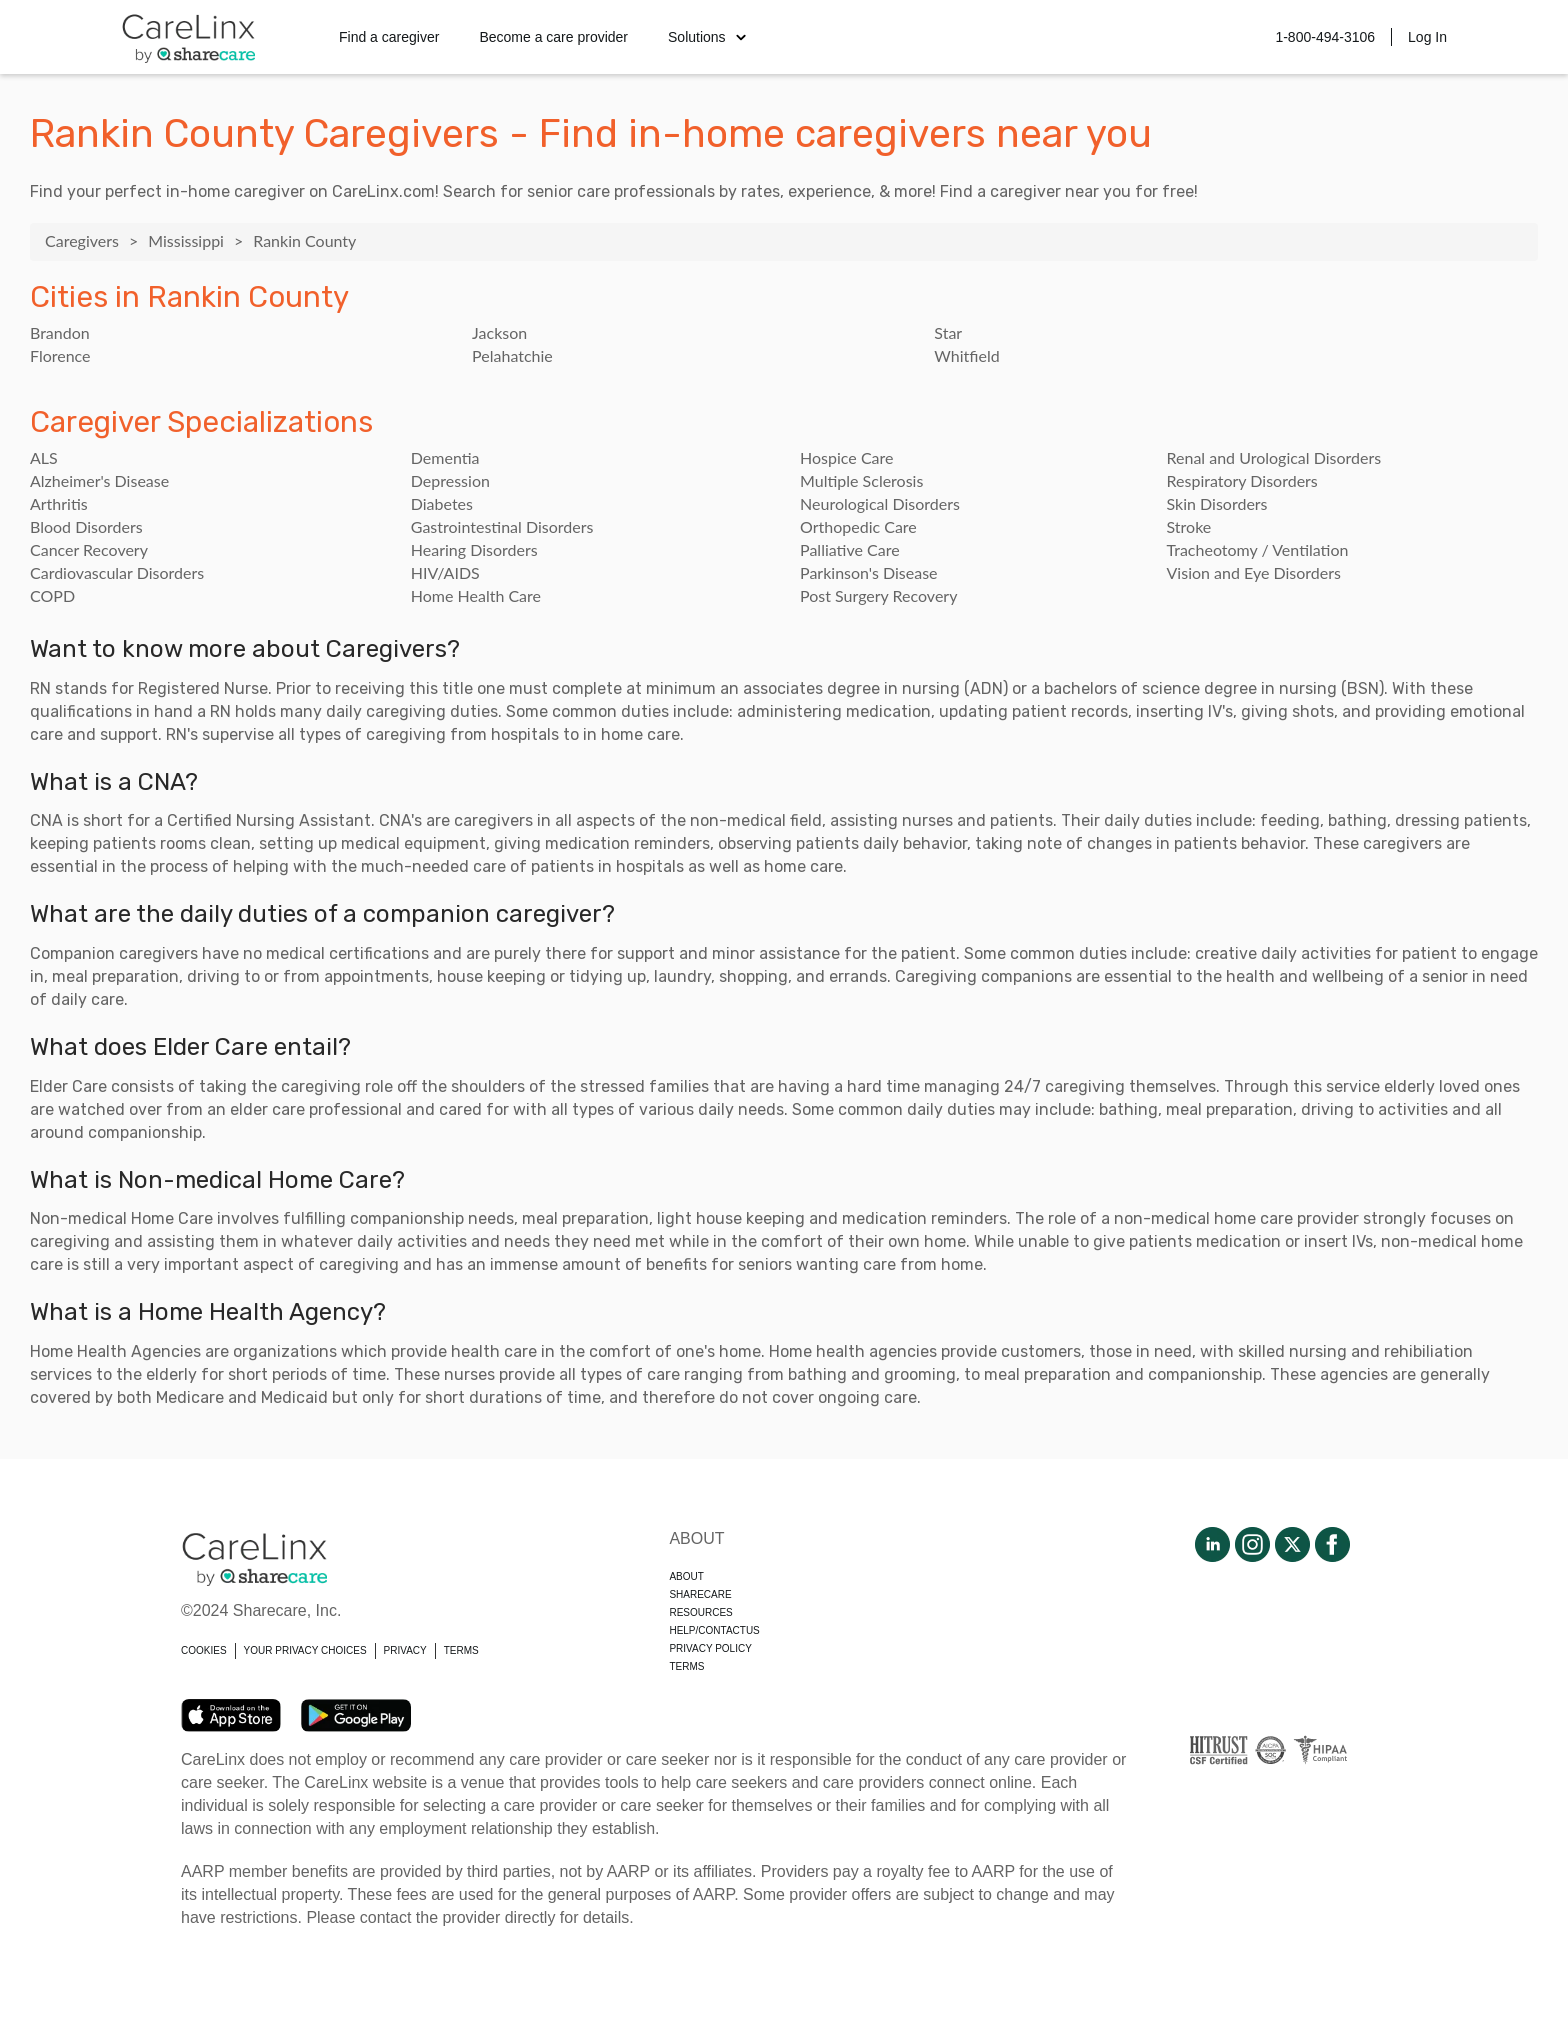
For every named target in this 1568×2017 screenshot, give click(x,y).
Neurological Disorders (880, 503)
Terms (686, 1666)
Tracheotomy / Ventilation (1258, 549)
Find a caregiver (389, 37)
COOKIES (204, 1650)
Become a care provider (553, 37)
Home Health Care (476, 595)
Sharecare (700, 1594)
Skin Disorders (1217, 503)
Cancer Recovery (89, 549)
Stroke (1189, 526)
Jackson (499, 332)
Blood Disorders (86, 526)
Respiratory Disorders (1242, 480)
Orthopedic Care (858, 526)
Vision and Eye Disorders (1254, 572)
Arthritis (59, 503)
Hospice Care (846, 457)
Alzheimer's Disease (99, 480)
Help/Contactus (714, 1630)
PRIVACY (405, 1650)
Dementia (445, 457)
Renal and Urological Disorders (1274, 457)
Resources (700, 1612)
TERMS (461, 1650)
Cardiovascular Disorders (117, 572)
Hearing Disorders (474, 549)
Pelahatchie (512, 355)
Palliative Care (850, 549)
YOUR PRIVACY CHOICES (305, 1650)
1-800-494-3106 (1325, 37)
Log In (1427, 37)
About (686, 1576)
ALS (44, 457)
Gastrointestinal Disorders (502, 526)
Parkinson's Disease (869, 572)
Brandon (60, 332)
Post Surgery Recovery (878, 595)
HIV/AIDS (445, 572)
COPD (52, 595)
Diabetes (442, 503)
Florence (60, 355)
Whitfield (966, 355)
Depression (450, 480)
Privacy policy (710, 1648)
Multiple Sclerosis (861, 480)
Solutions (707, 37)
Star (948, 332)
